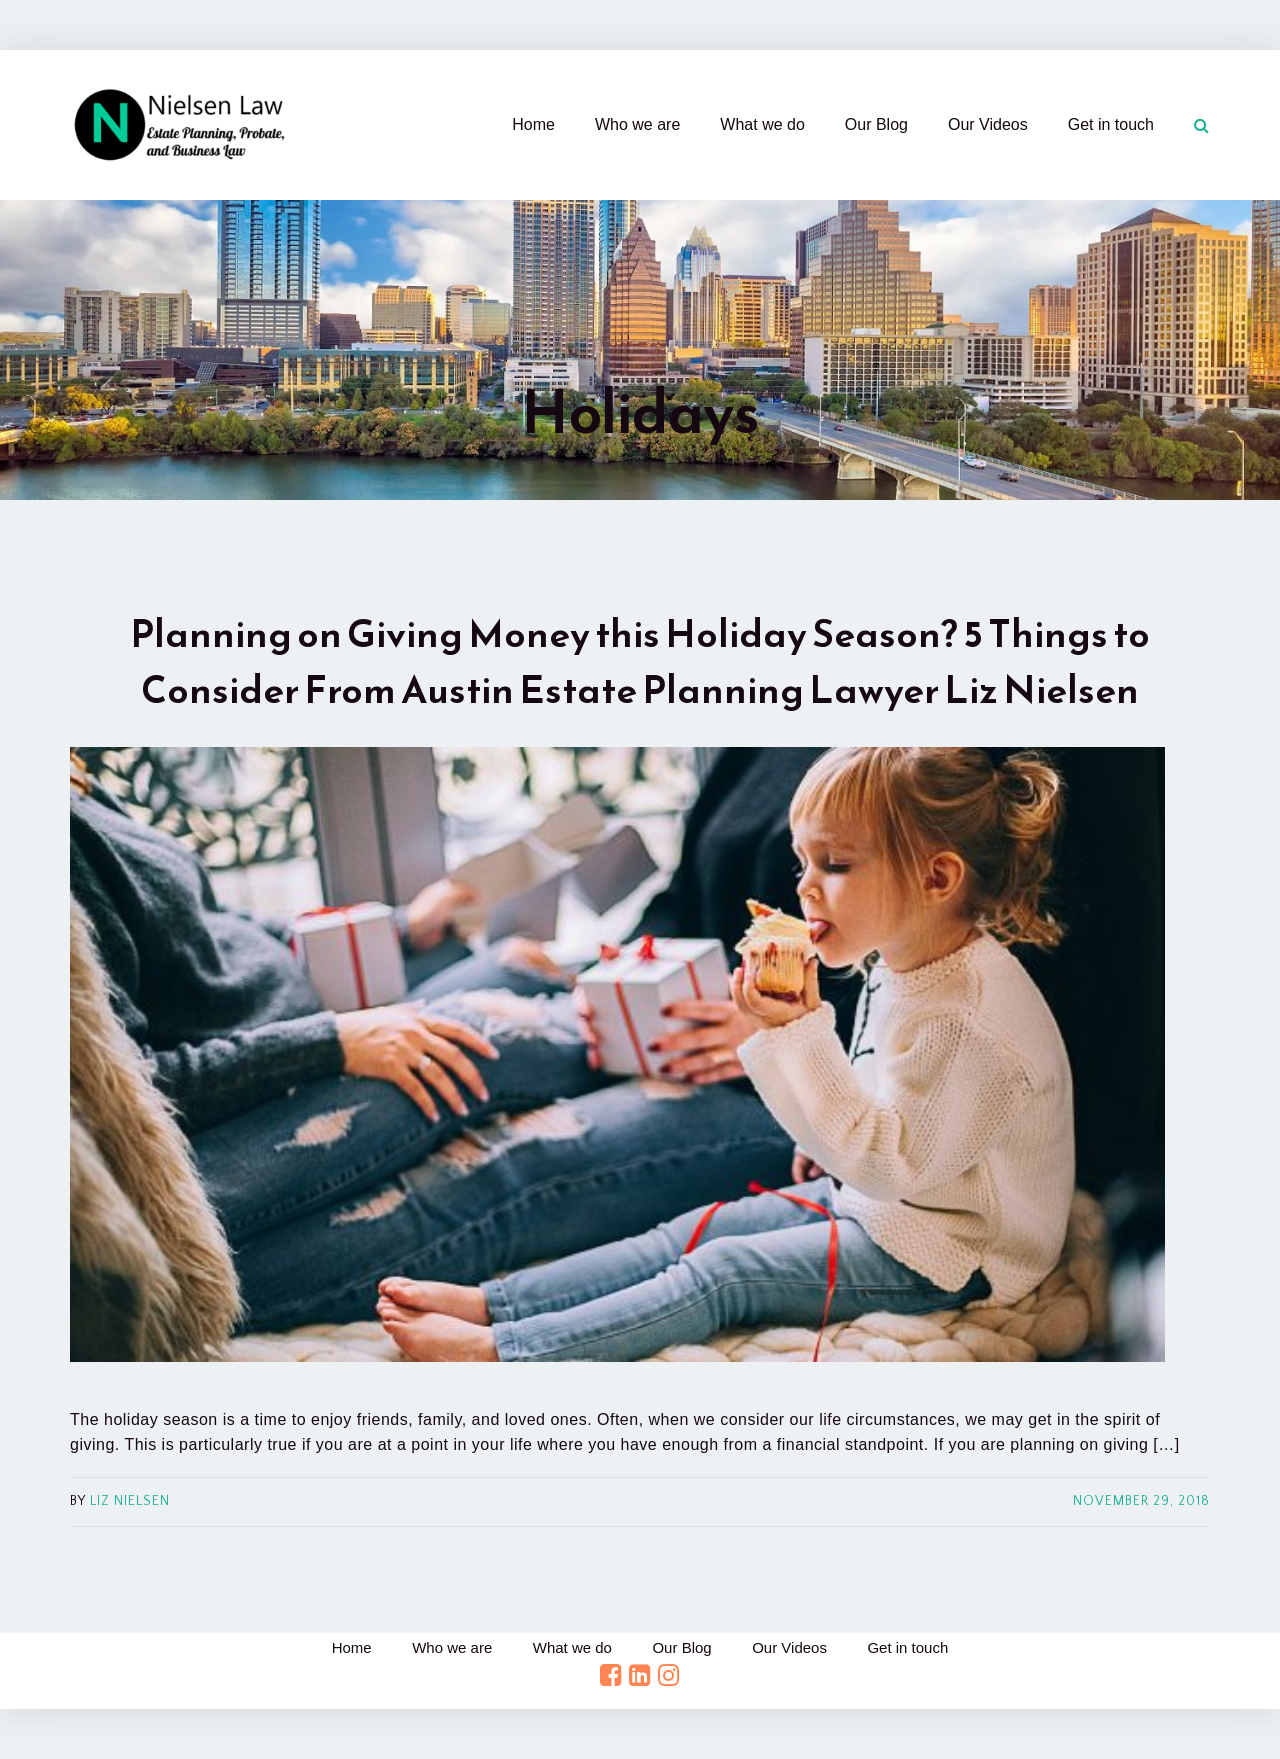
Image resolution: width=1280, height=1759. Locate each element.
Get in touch (1111, 124)
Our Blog (876, 124)
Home (533, 124)
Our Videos (988, 124)
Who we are (637, 124)
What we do (762, 124)
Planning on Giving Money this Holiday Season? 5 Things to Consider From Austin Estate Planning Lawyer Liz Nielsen (640, 661)
